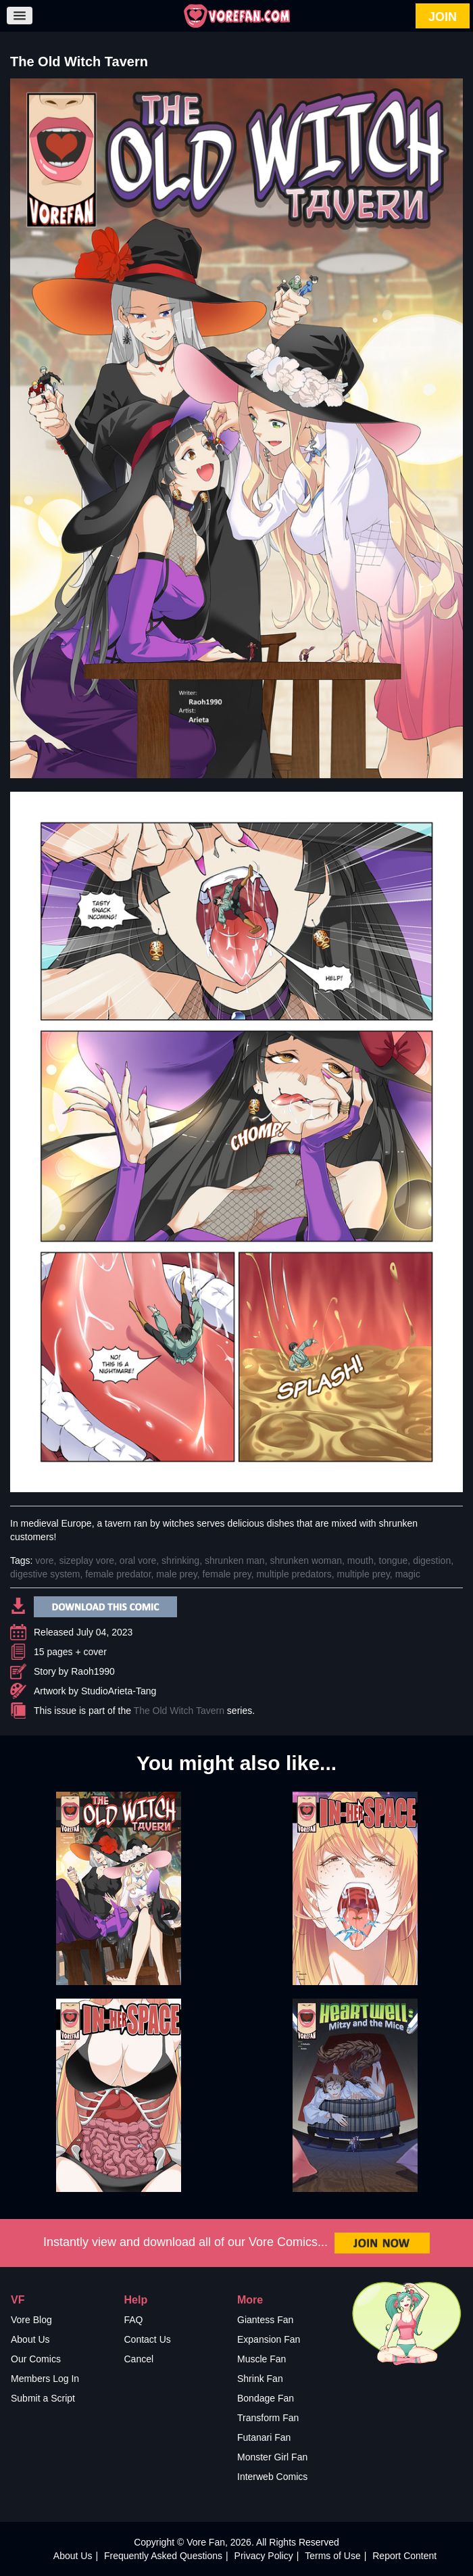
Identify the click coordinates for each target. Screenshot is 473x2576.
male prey (176, 1574)
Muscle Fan (261, 2359)
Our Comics (36, 2359)
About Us (30, 2339)
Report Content (404, 2555)
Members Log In (45, 2378)
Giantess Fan (265, 2319)
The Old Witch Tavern (179, 1710)
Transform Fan (268, 2417)
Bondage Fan (265, 2398)
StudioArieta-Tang (118, 1691)
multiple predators (293, 1574)
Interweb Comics (272, 2476)
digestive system (45, 1574)
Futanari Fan (264, 2437)
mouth (360, 1560)
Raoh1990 (93, 1671)
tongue (393, 1560)
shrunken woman (306, 1560)
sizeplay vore (86, 1560)
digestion (432, 1560)
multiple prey (363, 1574)
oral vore (138, 1560)
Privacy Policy (263, 2555)
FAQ (133, 2319)
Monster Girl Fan (272, 2457)
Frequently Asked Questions (163, 2555)
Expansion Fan (268, 2339)
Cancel (139, 2359)
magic (407, 1574)
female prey (227, 1574)
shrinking (180, 1560)
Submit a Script (43, 2398)
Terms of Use (332, 2555)
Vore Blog (31, 2319)
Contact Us (147, 2339)
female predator (118, 1574)
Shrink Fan (260, 2378)
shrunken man (235, 1560)
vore (44, 1560)
